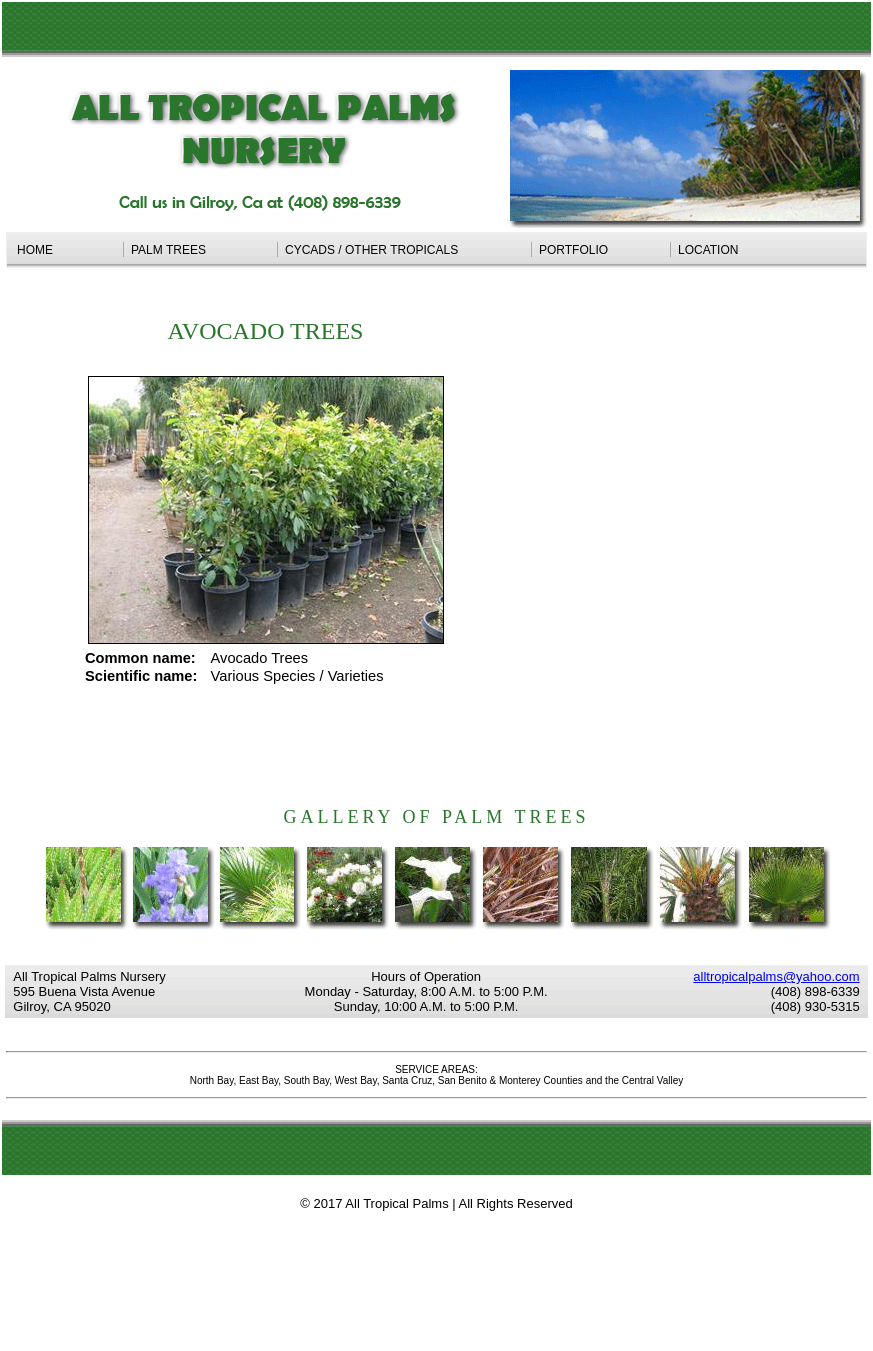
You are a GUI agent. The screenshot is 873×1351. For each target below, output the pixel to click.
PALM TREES (200, 250)
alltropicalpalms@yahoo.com (776, 976)
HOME (66, 250)
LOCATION (707, 250)
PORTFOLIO (601, 250)
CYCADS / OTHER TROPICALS (404, 250)
